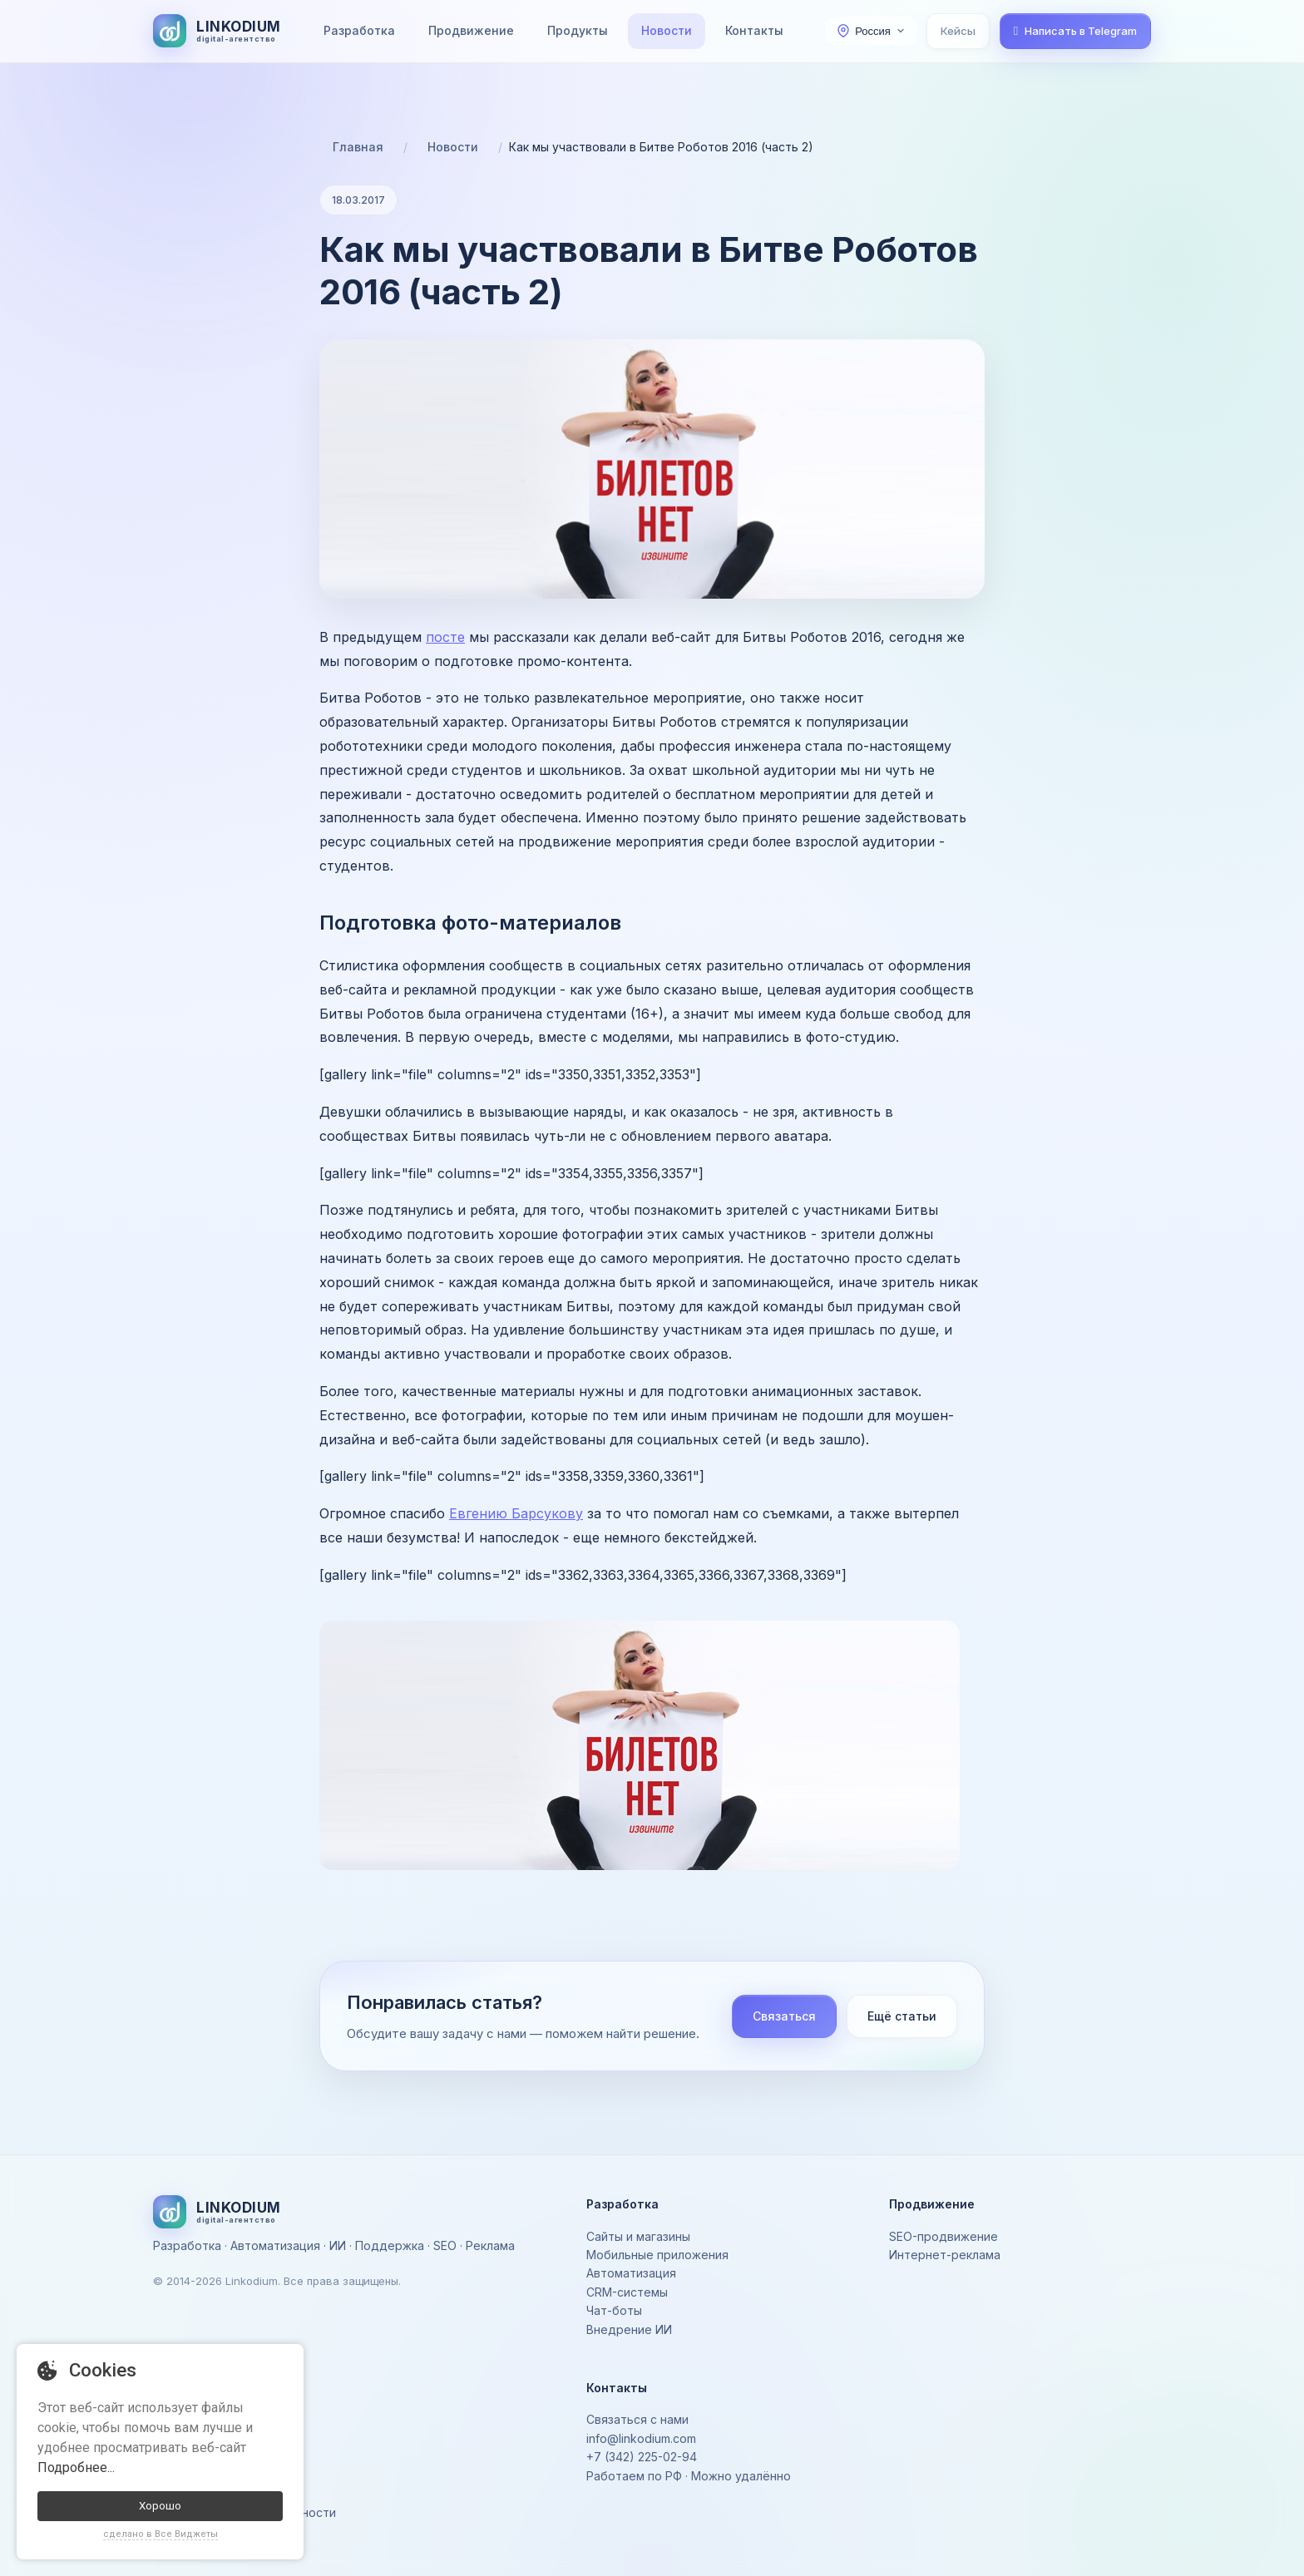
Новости (666, 30)
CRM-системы (627, 2292)
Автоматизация (631, 2273)
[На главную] (217, 30)
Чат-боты (614, 2310)
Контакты (754, 30)
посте (445, 637)
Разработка (359, 30)
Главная (358, 147)
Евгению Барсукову (516, 1513)
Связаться (784, 2016)
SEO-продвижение (943, 2236)
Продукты (577, 30)
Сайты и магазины (638, 2236)
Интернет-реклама (944, 2255)
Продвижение (471, 30)
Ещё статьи (901, 2016)
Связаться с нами (637, 2419)
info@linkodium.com (641, 2438)
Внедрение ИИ (629, 2329)
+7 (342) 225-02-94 (641, 2457)
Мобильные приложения (657, 2255)
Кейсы (958, 30)
